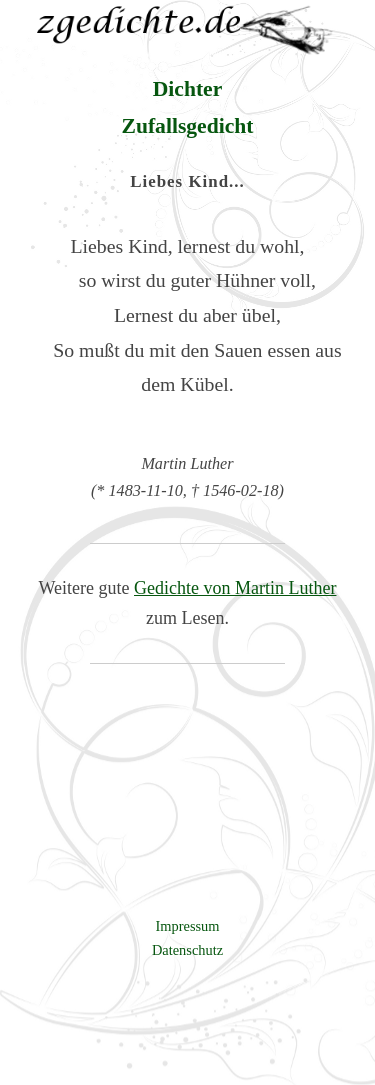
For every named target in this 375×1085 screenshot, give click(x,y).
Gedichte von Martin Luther (235, 588)
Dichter (188, 89)
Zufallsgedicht (188, 126)
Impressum (188, 926)
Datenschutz (187, 950)
